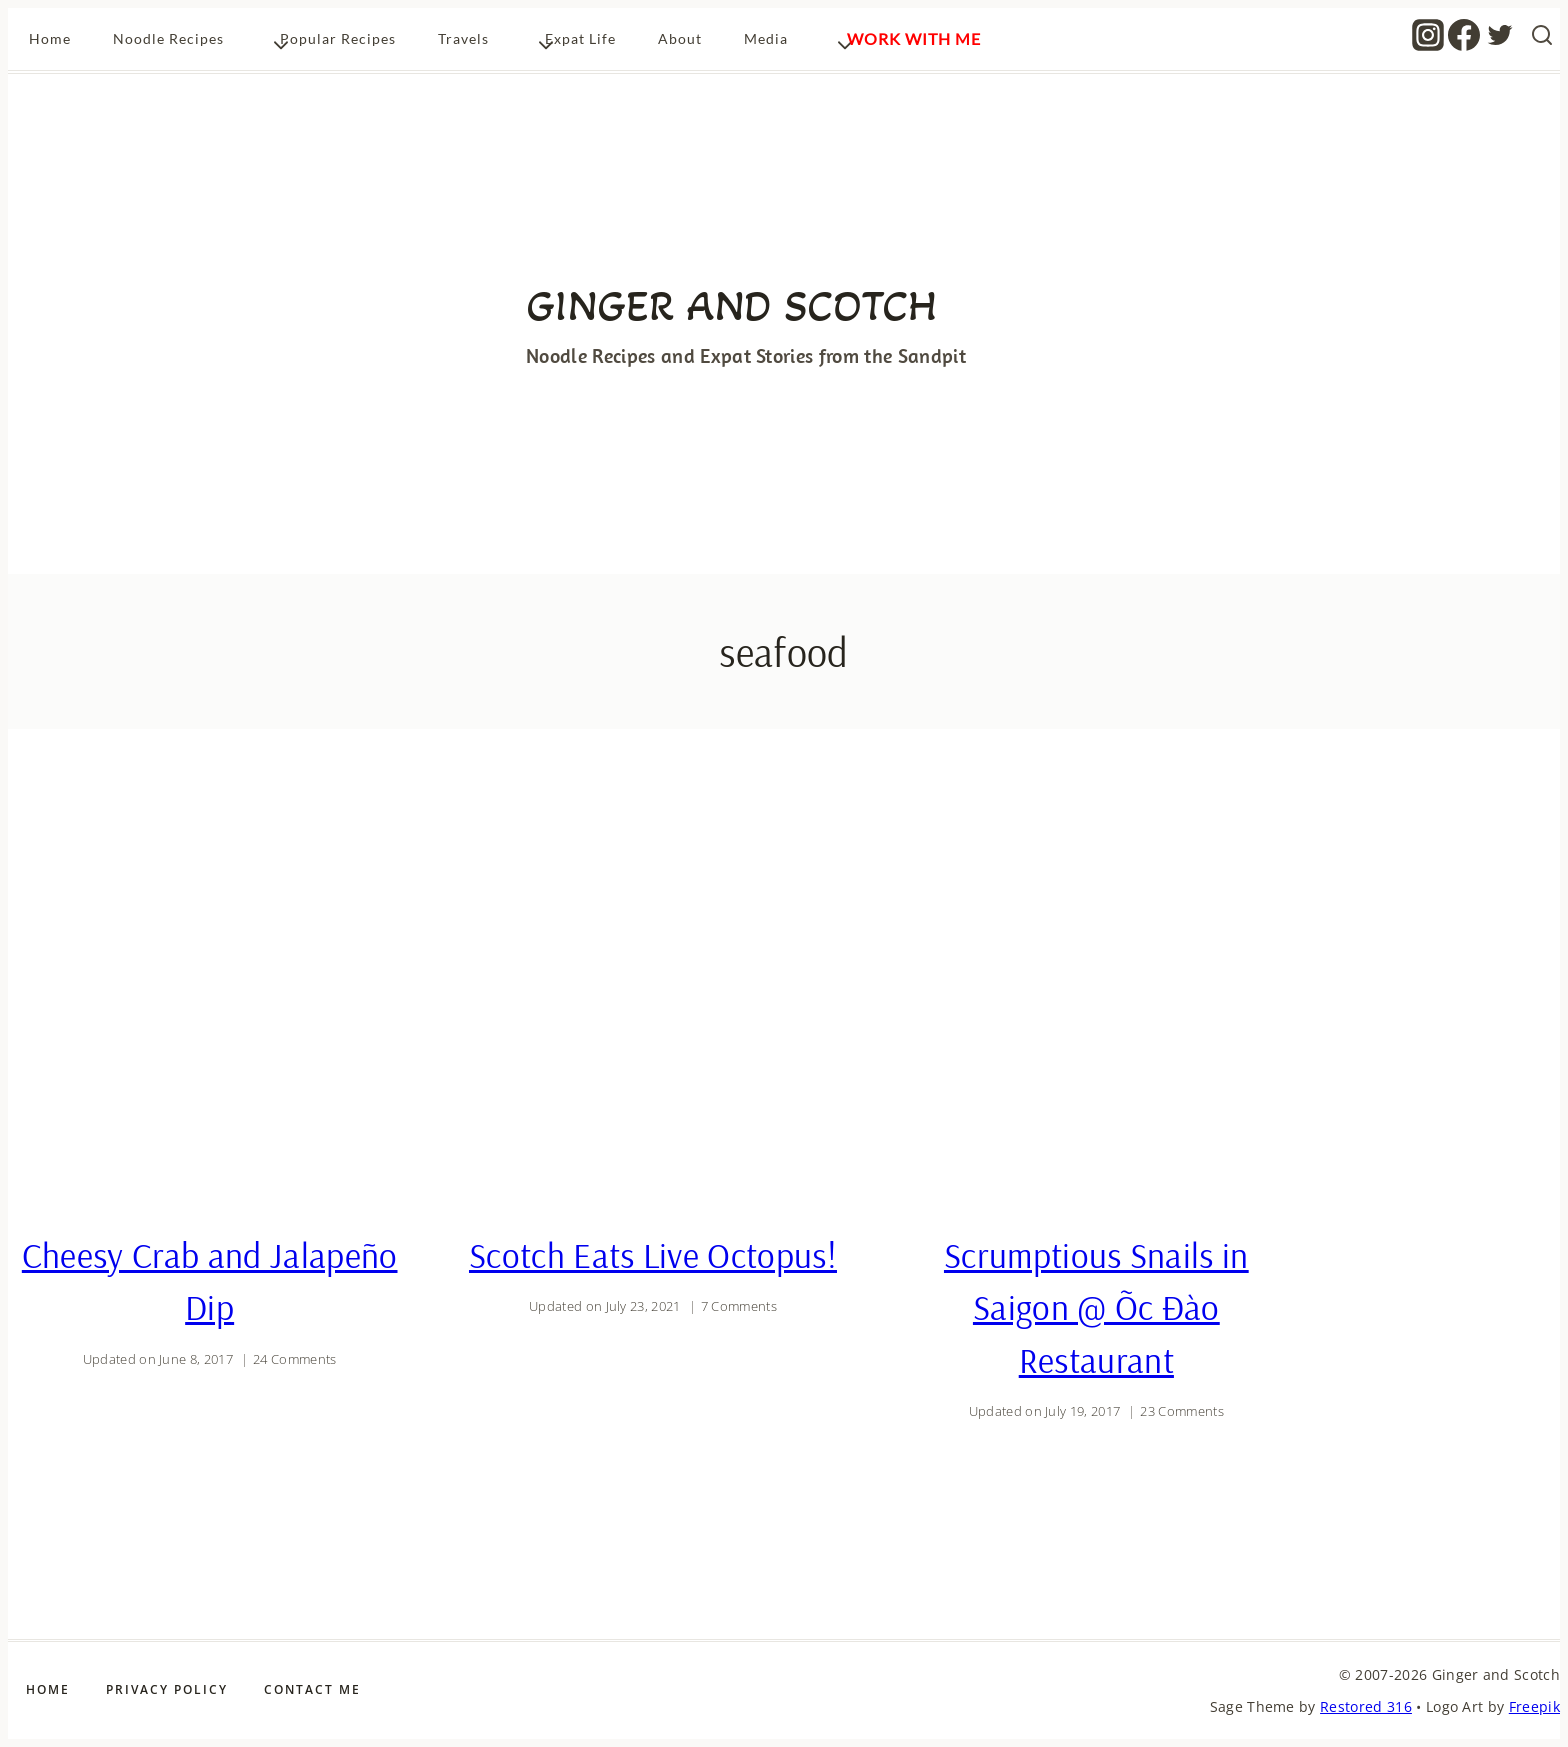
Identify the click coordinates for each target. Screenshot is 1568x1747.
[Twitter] (1499, 39)
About (680, 38)
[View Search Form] (1542, 39)
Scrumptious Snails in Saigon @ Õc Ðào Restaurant (1096, 1307)
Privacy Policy (167, 1689)
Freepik (1534, 1706)
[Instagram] (1428, 39)
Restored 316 (1366, 1706)
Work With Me (914, 38)
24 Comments (295, 1359)
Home (50, 38)
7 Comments (739, 1306)
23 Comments (1182, 1411)
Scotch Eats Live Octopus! (653, 1255)
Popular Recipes (338, 38)
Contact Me (312, 1689)
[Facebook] (1464, 39)
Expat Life (580, 38)
